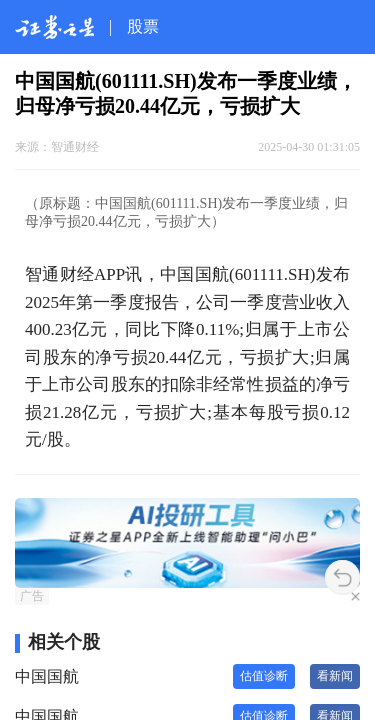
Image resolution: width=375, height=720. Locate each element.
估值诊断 (264, 676)
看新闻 (335, 676)
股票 (143, 26)
